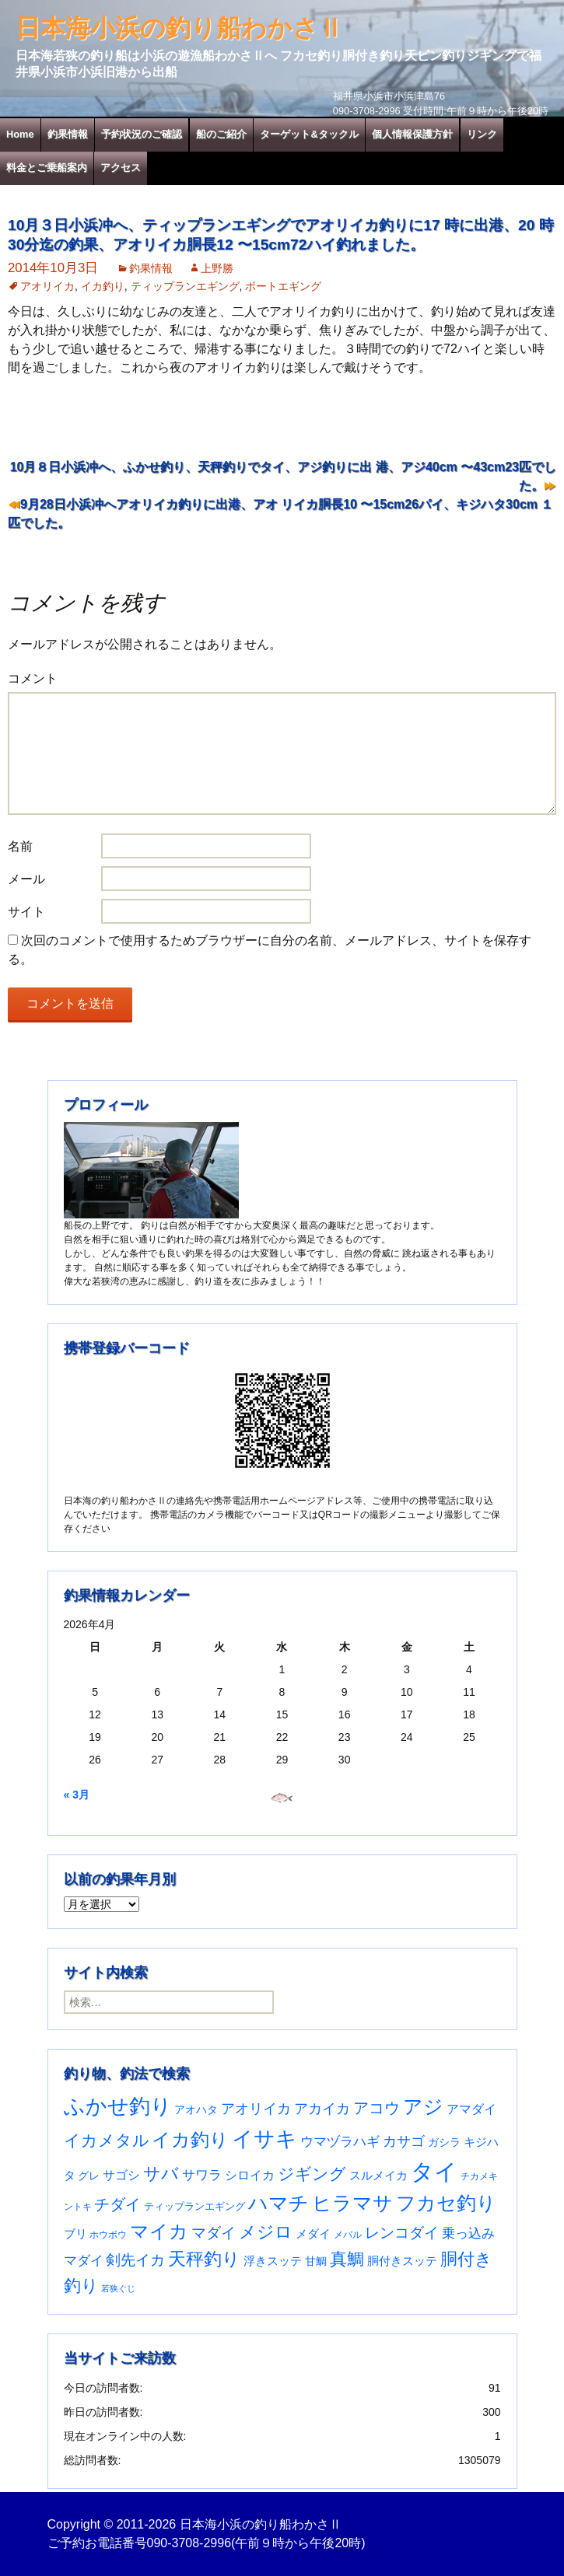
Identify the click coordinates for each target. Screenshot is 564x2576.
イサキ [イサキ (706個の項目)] (264, 2139)
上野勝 (217, 268)
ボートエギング (283, 286)
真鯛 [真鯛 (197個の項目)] (347, 2259)
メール (26, 879)
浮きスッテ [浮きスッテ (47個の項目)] (272, 2260)
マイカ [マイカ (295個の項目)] (159, 2231)
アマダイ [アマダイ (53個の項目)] (471, 2109)
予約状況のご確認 (141, 134)
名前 (20, 846)
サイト (26, 911)
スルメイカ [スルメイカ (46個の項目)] (378, 2175)
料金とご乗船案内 (46, 167)
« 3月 (76, 1794)
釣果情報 (67, 134)
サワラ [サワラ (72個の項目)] (202, 2175)
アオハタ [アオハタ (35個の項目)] (196, 2109)
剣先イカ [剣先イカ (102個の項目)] (135, 2260)
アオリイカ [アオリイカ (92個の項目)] (256, 2108)
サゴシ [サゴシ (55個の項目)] (121, 2175)
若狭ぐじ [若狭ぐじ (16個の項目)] (118, 2288)
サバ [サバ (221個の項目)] (161, 2173)
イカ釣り (102, 286)
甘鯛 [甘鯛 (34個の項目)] (316, 2261)
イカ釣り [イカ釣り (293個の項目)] (190, 2140)
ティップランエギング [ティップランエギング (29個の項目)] (194, 2206)
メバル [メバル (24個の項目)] (348, 2234)
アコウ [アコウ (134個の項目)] (376, 2107)
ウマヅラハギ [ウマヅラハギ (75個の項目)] (340, 2141)
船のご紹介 (221, 134)
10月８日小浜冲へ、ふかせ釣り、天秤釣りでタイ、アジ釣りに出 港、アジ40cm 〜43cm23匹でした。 (283, 476)
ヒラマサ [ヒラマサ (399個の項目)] (352, 2203)
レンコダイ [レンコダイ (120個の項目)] (402, 2232)
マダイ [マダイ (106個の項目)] (213, 2233)
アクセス (120, 167)
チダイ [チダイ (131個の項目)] (117, 2204)
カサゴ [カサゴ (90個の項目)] (404, 2141)
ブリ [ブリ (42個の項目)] (75, 2234)
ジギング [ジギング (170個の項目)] (312, 2174)
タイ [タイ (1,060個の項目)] (434, 2171)
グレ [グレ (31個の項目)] (89, 2176)
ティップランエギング (185, 286)
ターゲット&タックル (309, 134)
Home (20, 134)
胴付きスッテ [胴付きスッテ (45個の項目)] (402, 2260)
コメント (33, 678)
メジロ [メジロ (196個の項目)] (266, 2232)
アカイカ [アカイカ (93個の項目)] (322, 2108)
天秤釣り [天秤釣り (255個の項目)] (204, 2259)
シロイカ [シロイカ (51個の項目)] (250, 2175)
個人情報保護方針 (412, 134)
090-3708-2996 (189, 2543)
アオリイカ (47, 286)
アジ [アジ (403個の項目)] (423, 2106)
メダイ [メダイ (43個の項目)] (313, 2234)
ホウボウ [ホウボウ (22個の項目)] (108, 2234)
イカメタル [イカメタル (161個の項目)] (106, 2140)
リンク (482, 134)
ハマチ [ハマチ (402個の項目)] (278, 2203)
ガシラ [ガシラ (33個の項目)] (444, 2142)
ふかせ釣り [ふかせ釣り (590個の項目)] (118, 2106)
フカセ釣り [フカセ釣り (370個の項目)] (446, 2203)
